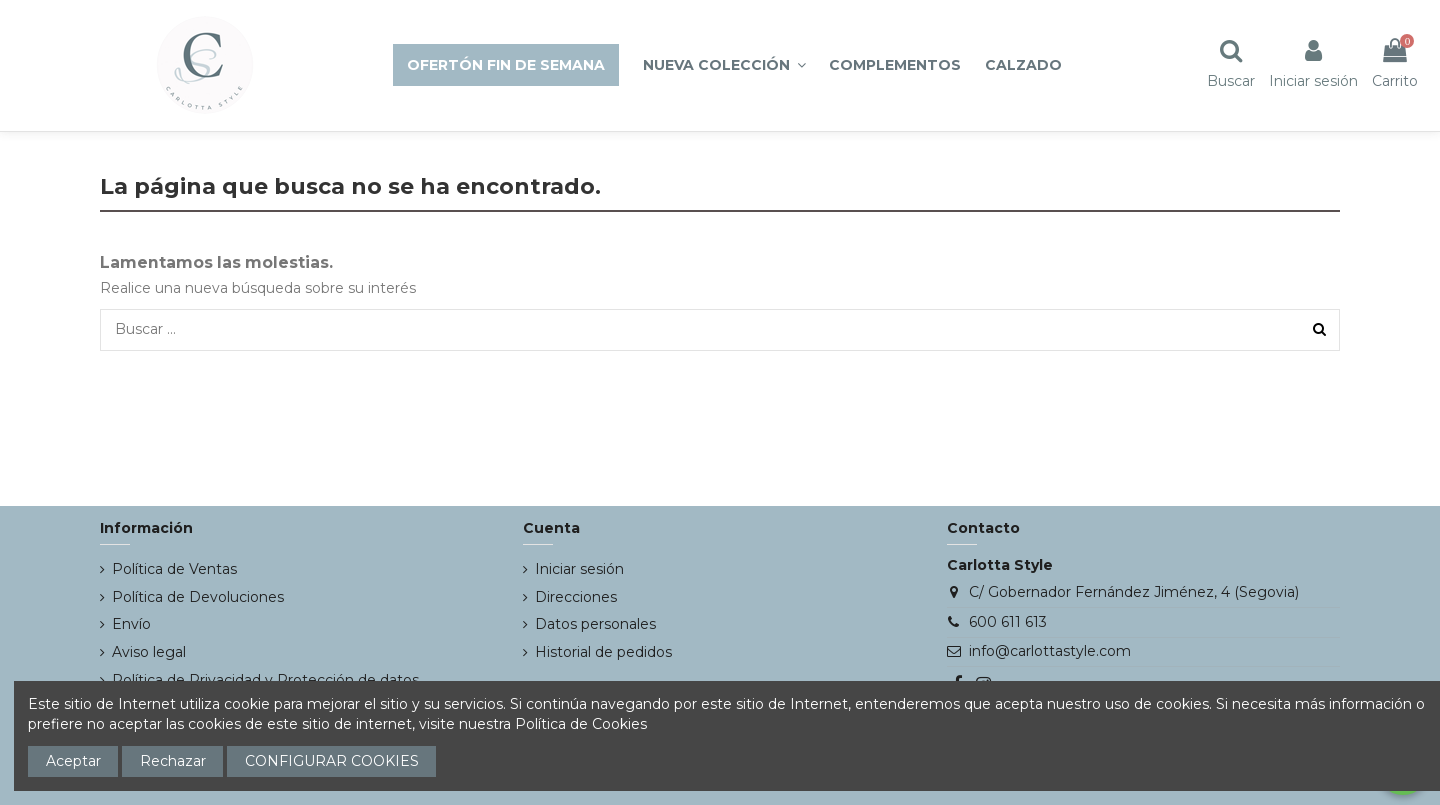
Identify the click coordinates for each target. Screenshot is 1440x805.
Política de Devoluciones (198, 597)
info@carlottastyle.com (1050, 651)
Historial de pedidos (603, 652)
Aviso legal (149, 652)
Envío (131, 624)
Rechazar (173, 761)
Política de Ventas (174, 569)
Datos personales (595, 624)
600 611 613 (1008, 622)
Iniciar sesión (579, 569)
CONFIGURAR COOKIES (332, 761)
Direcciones (576, 597)
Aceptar (73, 761)
